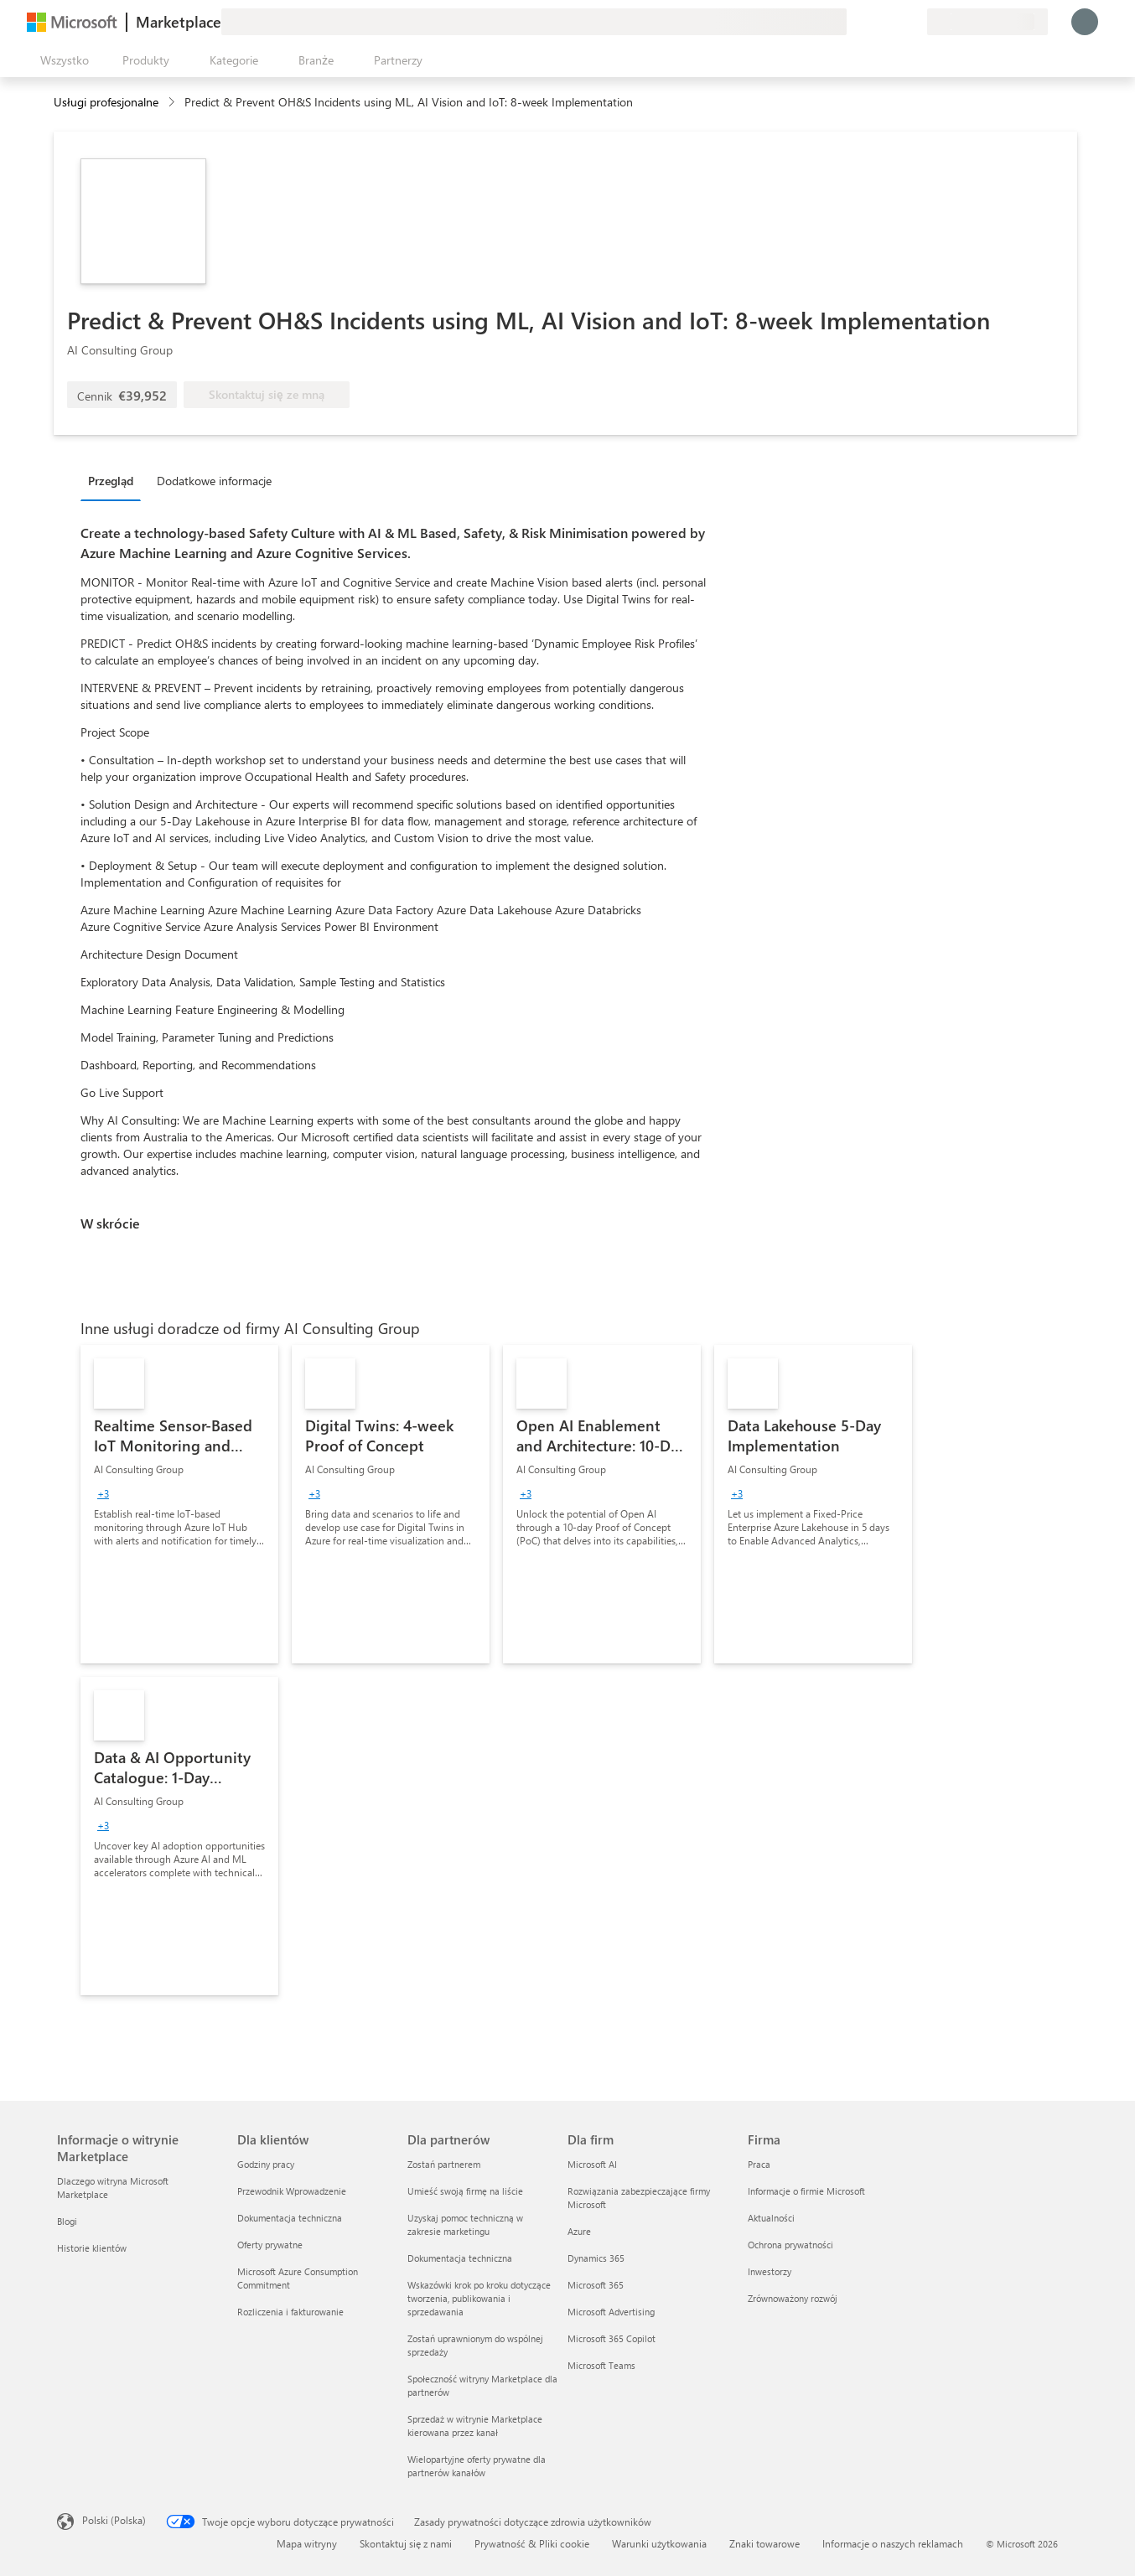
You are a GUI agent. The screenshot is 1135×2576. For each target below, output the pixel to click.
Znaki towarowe (764, 2543)
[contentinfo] (173, 102)
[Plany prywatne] (913, 22)
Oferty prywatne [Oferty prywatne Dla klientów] (270, 2244)
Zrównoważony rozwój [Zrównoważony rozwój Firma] (792, 2298)
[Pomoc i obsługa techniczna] (873, 22)
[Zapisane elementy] (893, 22)
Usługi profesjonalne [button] (106, 102)
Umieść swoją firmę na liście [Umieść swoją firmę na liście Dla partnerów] (465, 2191)
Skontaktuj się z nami (406, 2543)
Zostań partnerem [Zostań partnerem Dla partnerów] (443, 2164)
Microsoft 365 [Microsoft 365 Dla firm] (596, 2285)
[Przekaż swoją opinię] (853, 22)
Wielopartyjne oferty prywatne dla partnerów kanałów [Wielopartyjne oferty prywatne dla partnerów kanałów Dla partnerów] (476, 2466)
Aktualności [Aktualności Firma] (771, 2217)
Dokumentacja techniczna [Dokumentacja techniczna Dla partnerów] (459, 2258)
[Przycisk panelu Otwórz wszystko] (61, 60)
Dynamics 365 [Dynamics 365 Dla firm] (596, 2258)
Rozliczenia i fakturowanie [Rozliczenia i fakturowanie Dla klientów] (290, 2311)
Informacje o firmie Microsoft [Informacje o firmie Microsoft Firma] (806, 2191)
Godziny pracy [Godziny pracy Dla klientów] (265, 2164)
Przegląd (110, 481)
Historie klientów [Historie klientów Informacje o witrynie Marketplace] (92, 2248)
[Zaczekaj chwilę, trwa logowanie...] (1084, 21)
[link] (179, 1504)
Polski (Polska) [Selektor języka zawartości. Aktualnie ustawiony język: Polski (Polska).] (114, 2520)
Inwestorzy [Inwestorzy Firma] (769, 2271)
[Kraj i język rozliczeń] (987, 21)
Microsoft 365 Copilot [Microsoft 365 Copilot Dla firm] (612, 2338)
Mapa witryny (307, 2543)
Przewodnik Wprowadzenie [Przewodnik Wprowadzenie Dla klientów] (291, 2191)
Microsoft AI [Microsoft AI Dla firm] (592, 2164)
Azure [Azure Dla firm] (579, 2231)
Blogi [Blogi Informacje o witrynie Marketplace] (67, 2221)
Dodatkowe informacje (214, 481)
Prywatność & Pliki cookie (531, 2543)
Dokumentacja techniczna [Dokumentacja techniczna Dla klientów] (289, 2217)
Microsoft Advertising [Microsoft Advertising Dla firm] (611, 2311)
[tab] (114, 480)
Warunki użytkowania (659, 2543)
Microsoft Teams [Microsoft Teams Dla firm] (601, 2365)
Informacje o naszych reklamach (892, 2543)
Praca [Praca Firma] (759, 2164)
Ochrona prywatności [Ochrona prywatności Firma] (790, 2244)
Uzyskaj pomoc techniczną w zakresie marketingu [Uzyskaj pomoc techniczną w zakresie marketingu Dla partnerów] (465, 2224)
